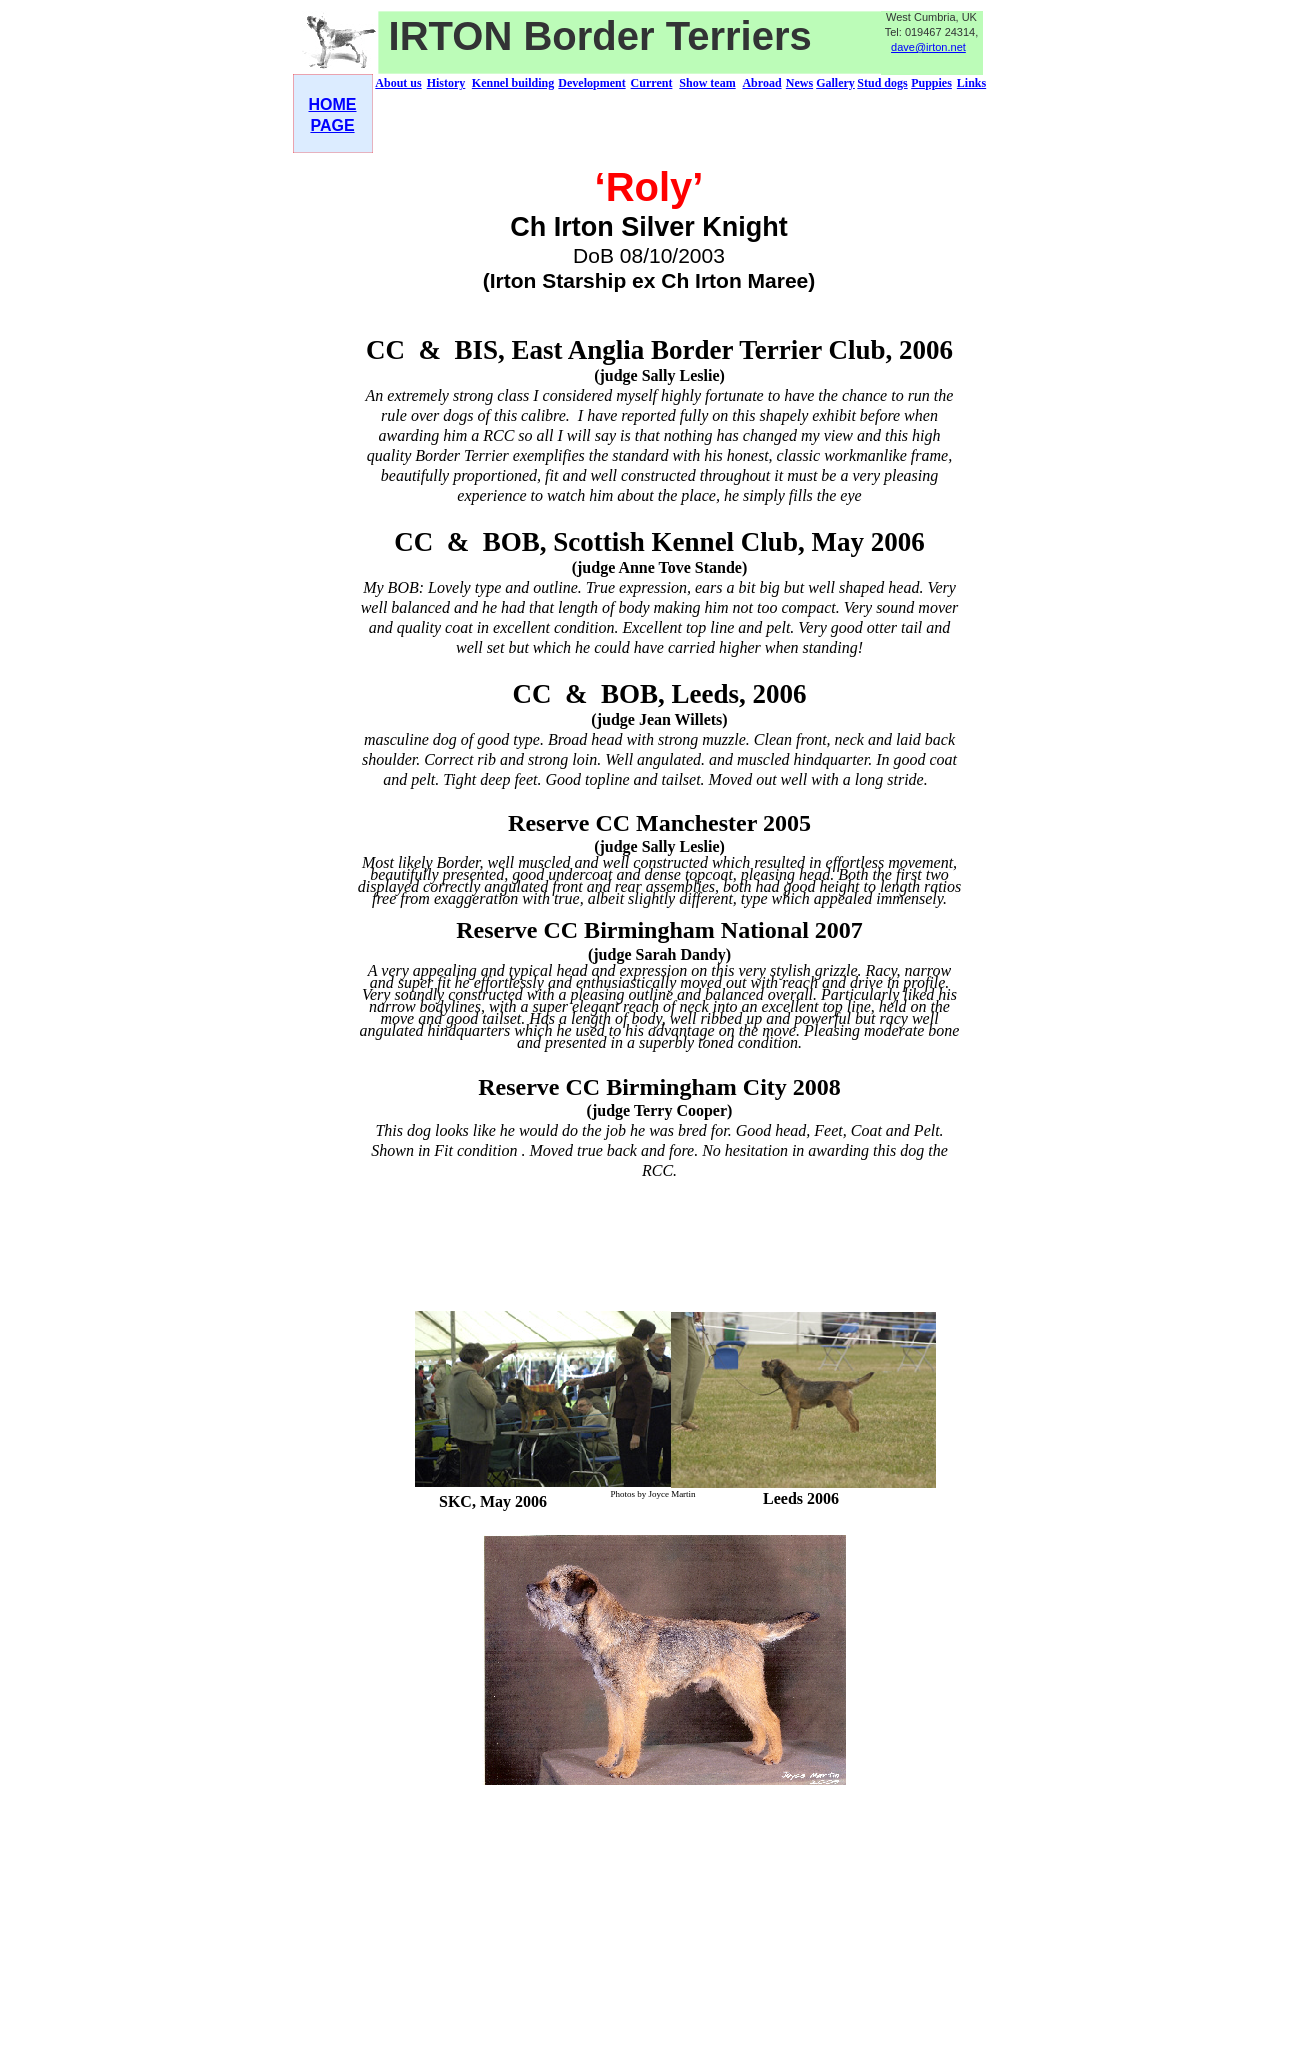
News (799, 83)
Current (652, 83)
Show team (707, 83)
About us (398, 83)
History (446, 83)
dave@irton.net (928, 47)
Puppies (931, 83)
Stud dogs (882, 83)
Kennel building (513, 83)
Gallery (835, 83)
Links (971, 83)
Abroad (761, 83)
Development (591, 83)
